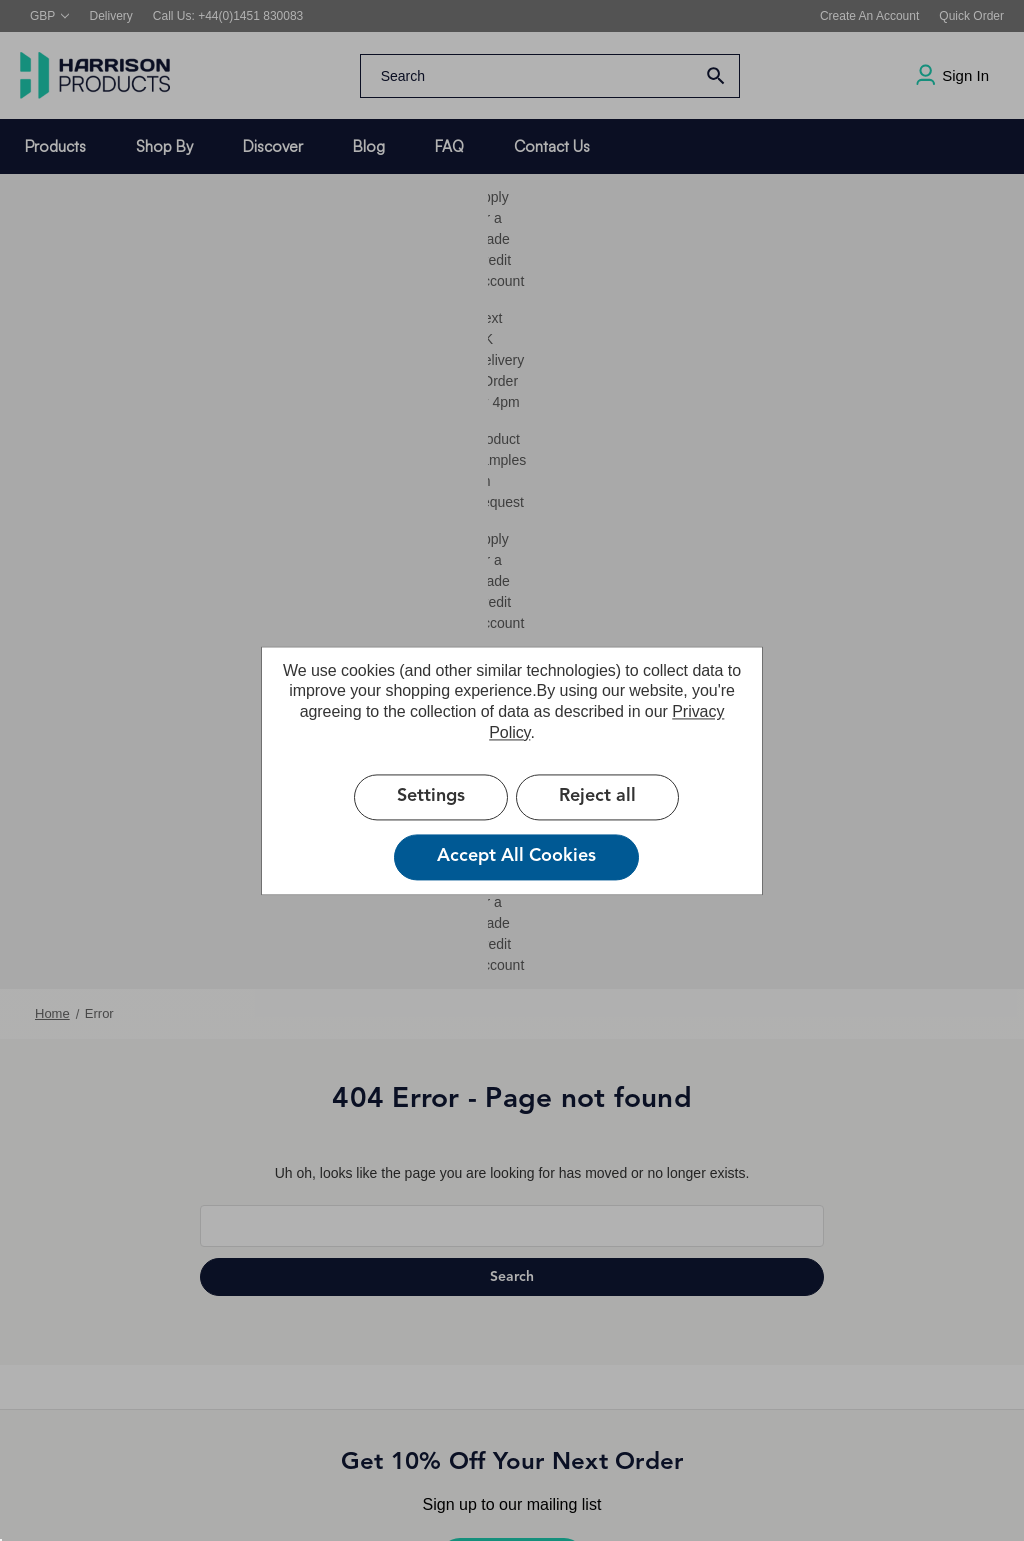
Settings (431, 796)
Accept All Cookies (516, 856)
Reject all (597, 796)
